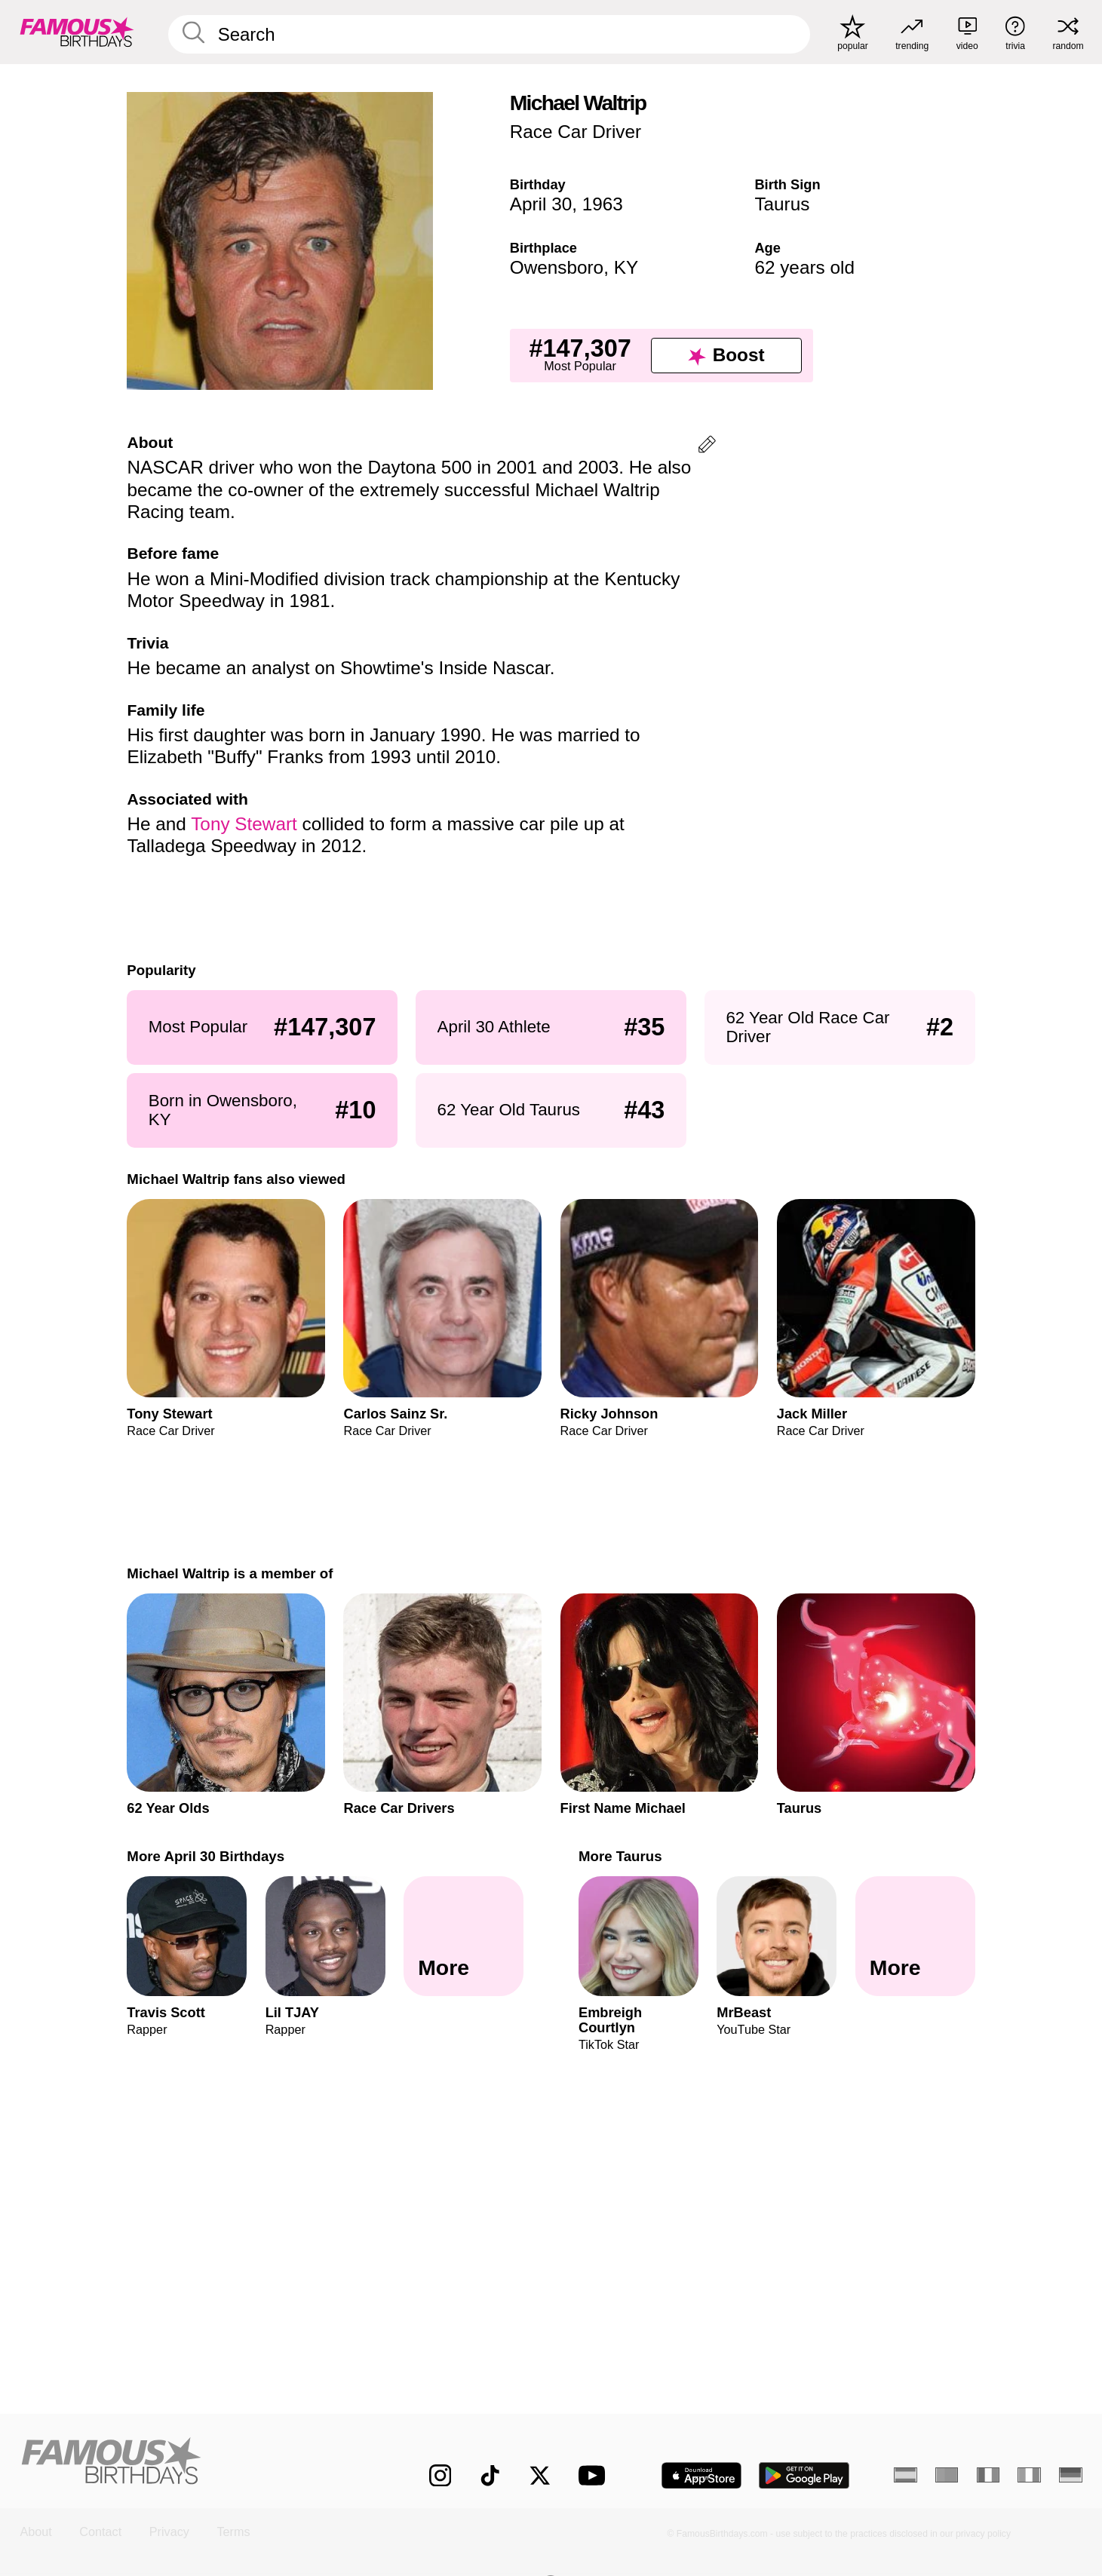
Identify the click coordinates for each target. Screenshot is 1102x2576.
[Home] (193, 2462)
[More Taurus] (915, 1936)
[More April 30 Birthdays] (463, 1936)
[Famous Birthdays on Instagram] (440, 2475)
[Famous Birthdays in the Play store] (804, 2475)
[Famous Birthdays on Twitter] (540, 2475)
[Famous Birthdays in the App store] (701, 2475)
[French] (988, 2474)
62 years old (804, 267)
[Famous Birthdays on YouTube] (595, 2475)
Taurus (781, 204)
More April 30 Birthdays (205, 1856)
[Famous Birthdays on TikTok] (490, 2475)
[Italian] (1029, 2474)
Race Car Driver (575, 131)
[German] (1070, 2474)
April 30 (541, 204)
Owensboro (556, 267)
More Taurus (620, 1856)
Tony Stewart (244, 824)
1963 (602, 204)
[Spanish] (905, 2474)
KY (626, 267)
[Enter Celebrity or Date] (488, 34)
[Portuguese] (946, 2474)
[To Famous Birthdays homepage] (77, 32)
